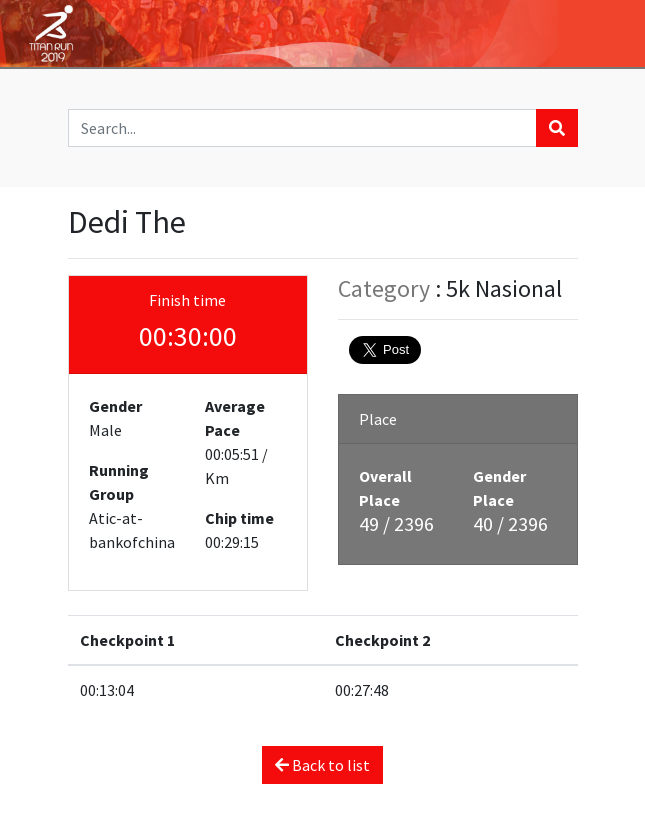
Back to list (322, 765)
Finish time (187, 300)
